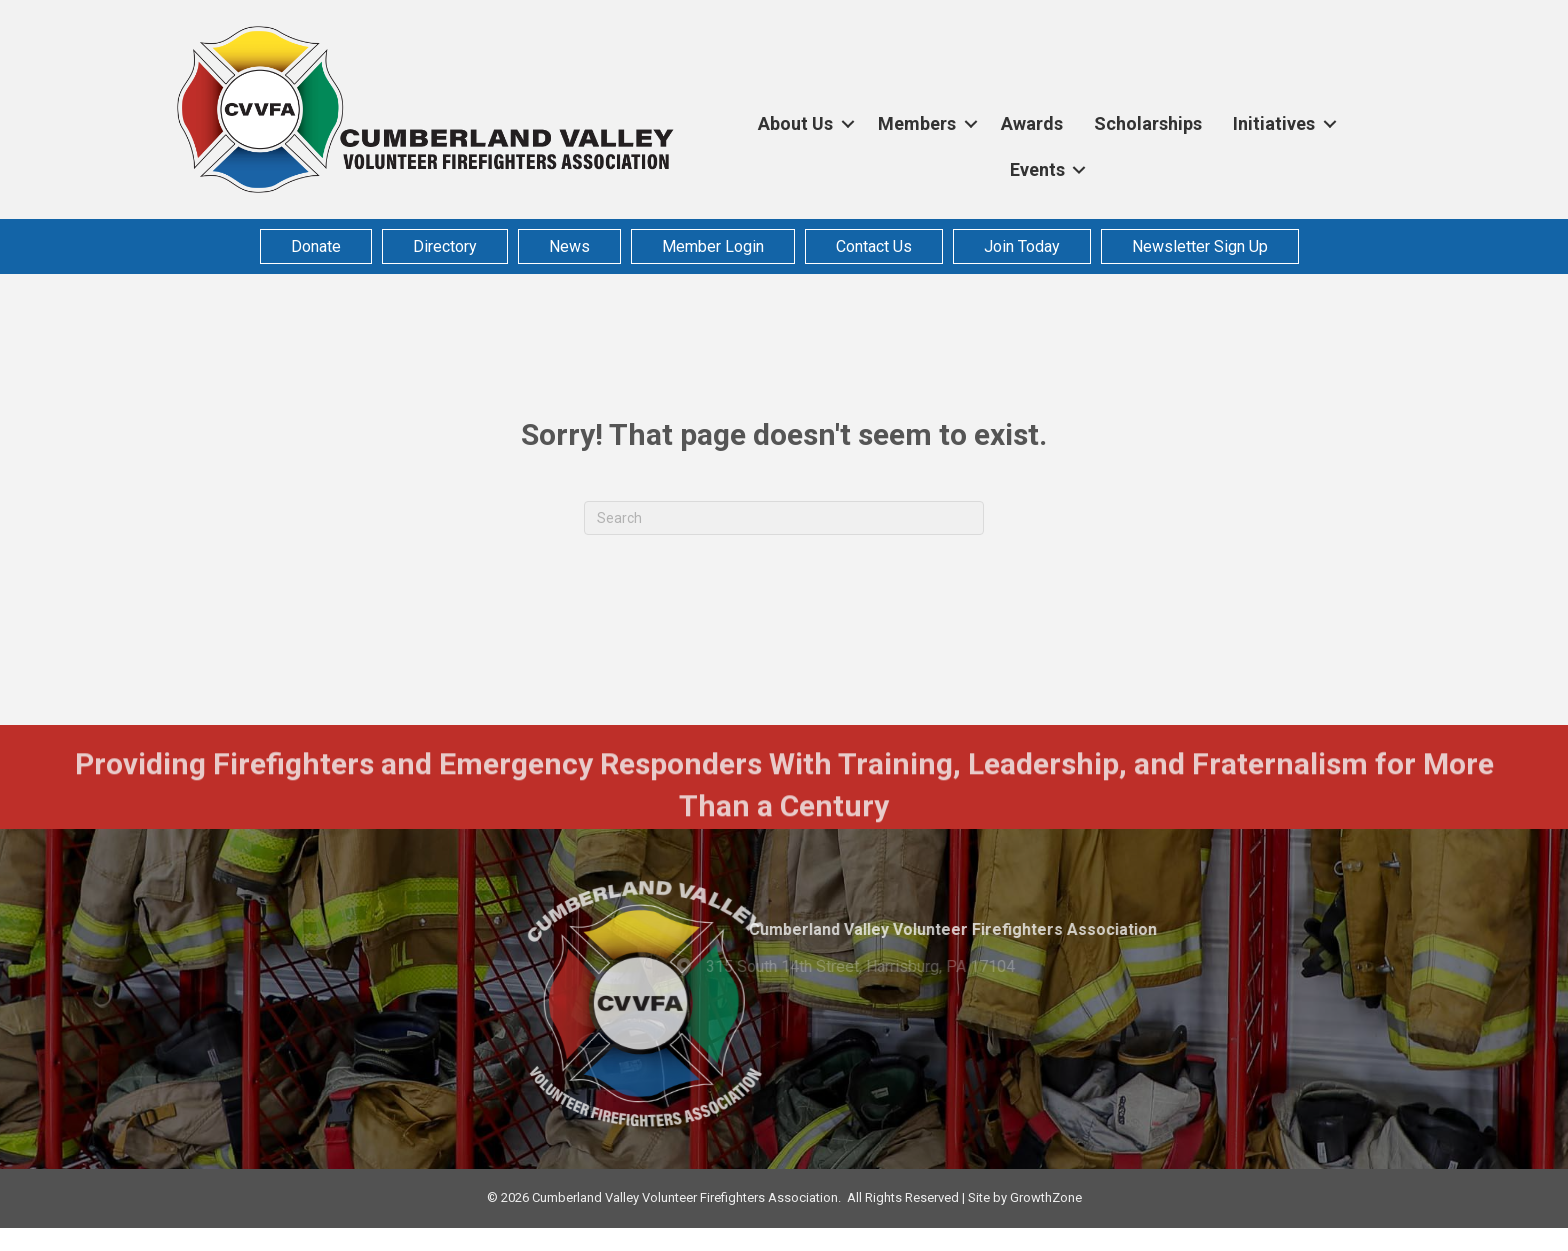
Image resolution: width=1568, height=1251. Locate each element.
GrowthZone (1046, 1197)
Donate (316, 245)
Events (1037, 169)
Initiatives (1274, 123)
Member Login (713, 245)
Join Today (1022, 245)
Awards (1032, 123)
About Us (795, 123)
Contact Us (874, 245)
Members (917, 123)
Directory (445, 245)
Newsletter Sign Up (1200, 245)
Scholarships (1148, 123)
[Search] (784, 518)
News (569, 245)
